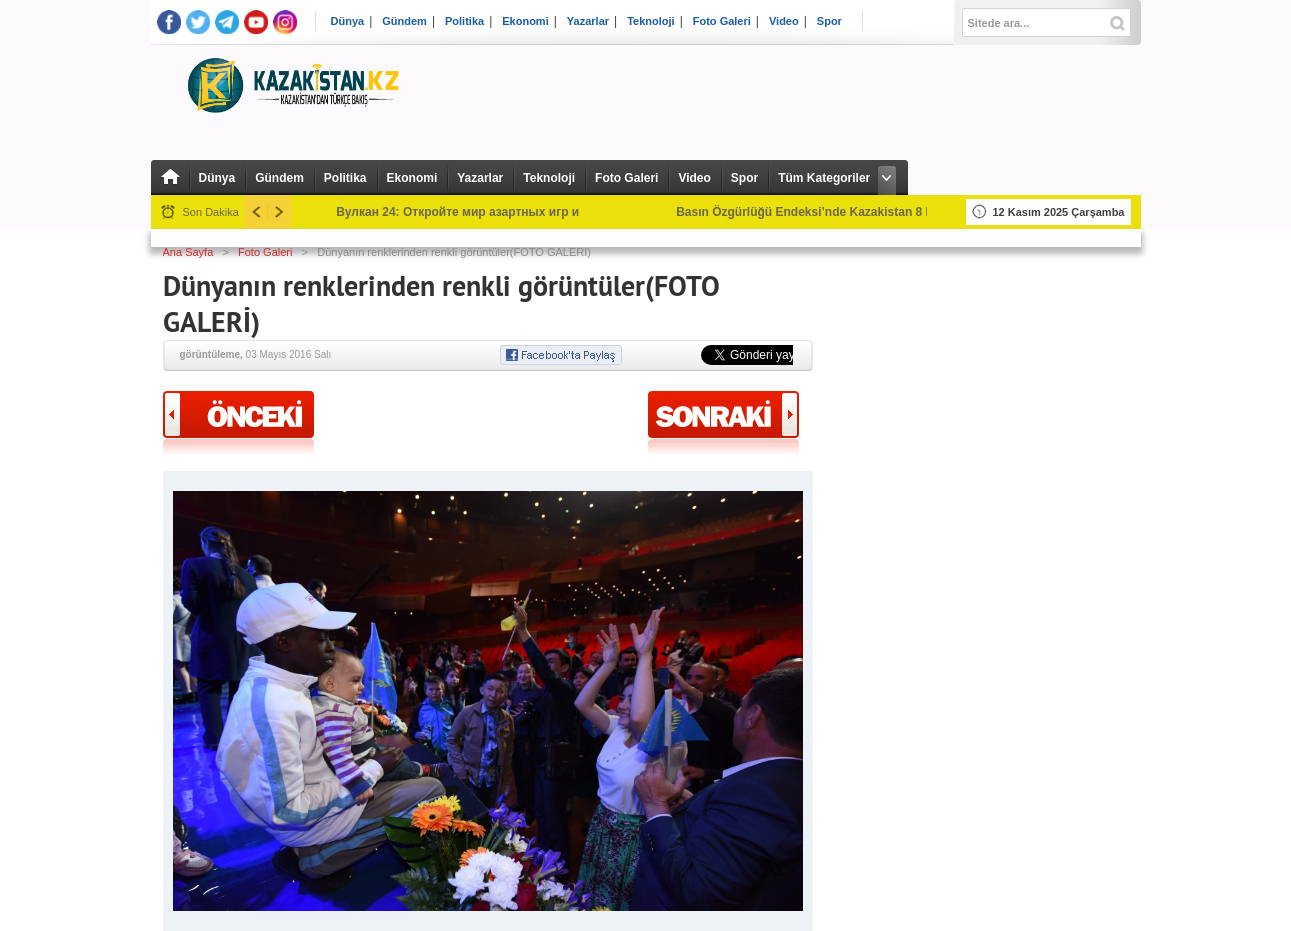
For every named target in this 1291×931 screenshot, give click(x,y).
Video (784, 21)
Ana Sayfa (188, 252)
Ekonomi (525, 21)
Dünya (348, 21)
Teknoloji (650, 21)
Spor (829, 21)
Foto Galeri (722, 21)
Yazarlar (588, 21)
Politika (464, 21)
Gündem (404, 21)
